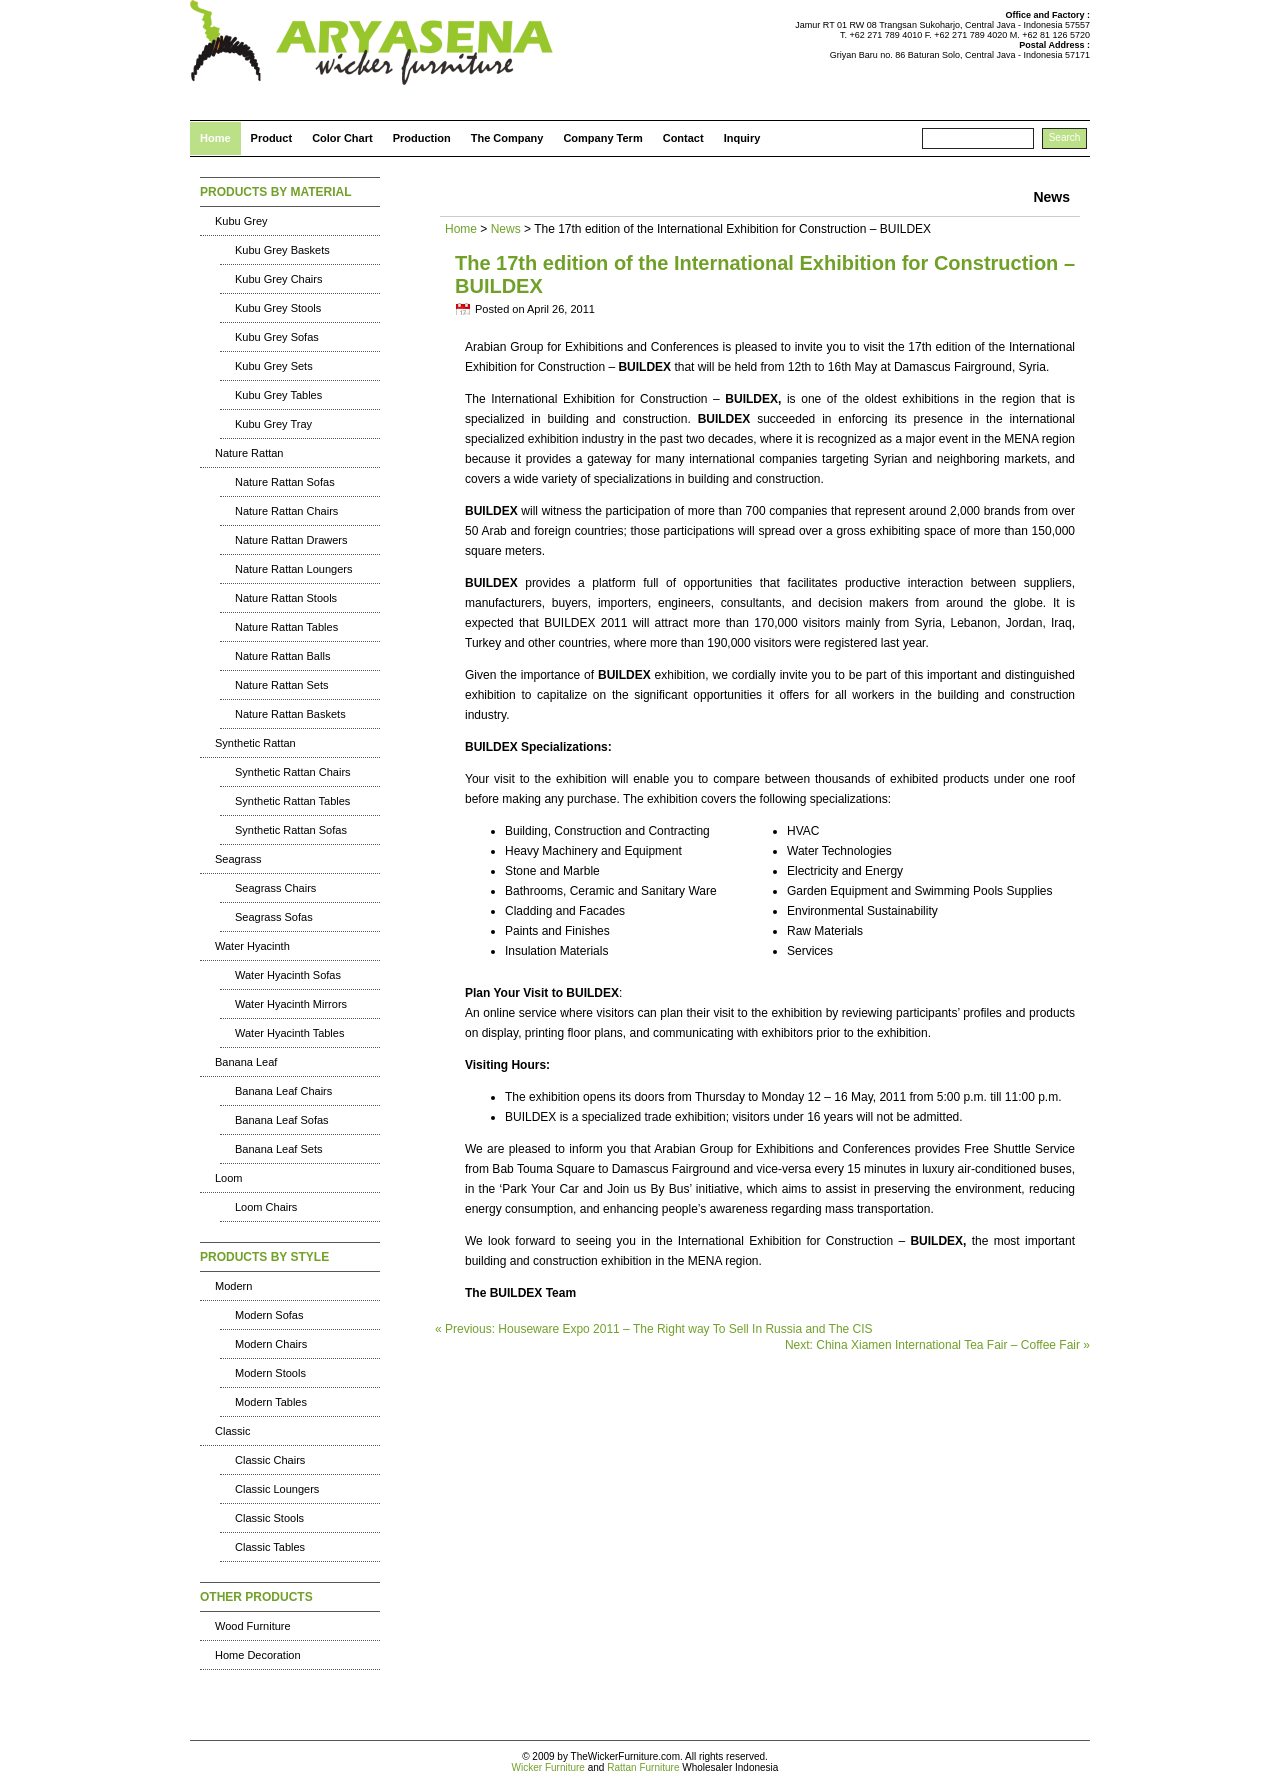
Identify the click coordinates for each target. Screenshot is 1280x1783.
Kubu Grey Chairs (278, 279)
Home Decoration (258, 1655)
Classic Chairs (270, 1460)
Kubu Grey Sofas (277, 337)
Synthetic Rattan (255, 743)
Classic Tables (270, 1547)
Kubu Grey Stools (278, 308)
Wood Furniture (253, 1626)
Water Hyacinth (252, 946)
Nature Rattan (249, 453)
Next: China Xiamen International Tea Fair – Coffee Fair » (937, 1345)
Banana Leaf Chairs (283, 1091)
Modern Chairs (271, 1344)
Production (422, 138)
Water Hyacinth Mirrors (291, 1004)
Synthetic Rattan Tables (292, 801)
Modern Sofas (269, 1315)
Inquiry (742, 138)
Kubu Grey (241, 221)
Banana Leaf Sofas (282, 1120)
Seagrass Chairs (275, 888)
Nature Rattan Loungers (293, 569)
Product (272, 138)
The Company (507, 138)
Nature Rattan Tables (286, 627)
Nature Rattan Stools (286, 598)
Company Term (602, 138)
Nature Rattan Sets (282, 685)
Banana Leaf (246, 1062)
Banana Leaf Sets (278, 1149)
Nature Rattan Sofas (285, 482)
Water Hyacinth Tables (289, 1033)
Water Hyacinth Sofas (288, 975)
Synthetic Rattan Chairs (293, 772)
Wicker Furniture (548, 1767)
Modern (233, 1286)
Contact (683, 138)
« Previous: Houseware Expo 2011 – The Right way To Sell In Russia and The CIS (654, 1329)
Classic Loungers (277, 1489)
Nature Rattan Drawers (291, 540)
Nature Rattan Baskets (290, 714)
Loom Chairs (266, 1207)
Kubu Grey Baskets (282, 250)
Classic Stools (269, 1518)
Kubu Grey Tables (278, 395)
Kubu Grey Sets (274, 366)
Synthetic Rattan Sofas (291, 830)
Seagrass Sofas (274, 917)
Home (215, 138)
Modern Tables (271, 1402)
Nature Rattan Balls (282, 656)
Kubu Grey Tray (273, 424)
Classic (232, 1431)
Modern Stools (270, 1373)
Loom (229, 1178)
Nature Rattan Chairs (286, 511)
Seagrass (238, 859)
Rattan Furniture (643, 1767)
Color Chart (342, 138)
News (506, 229)
